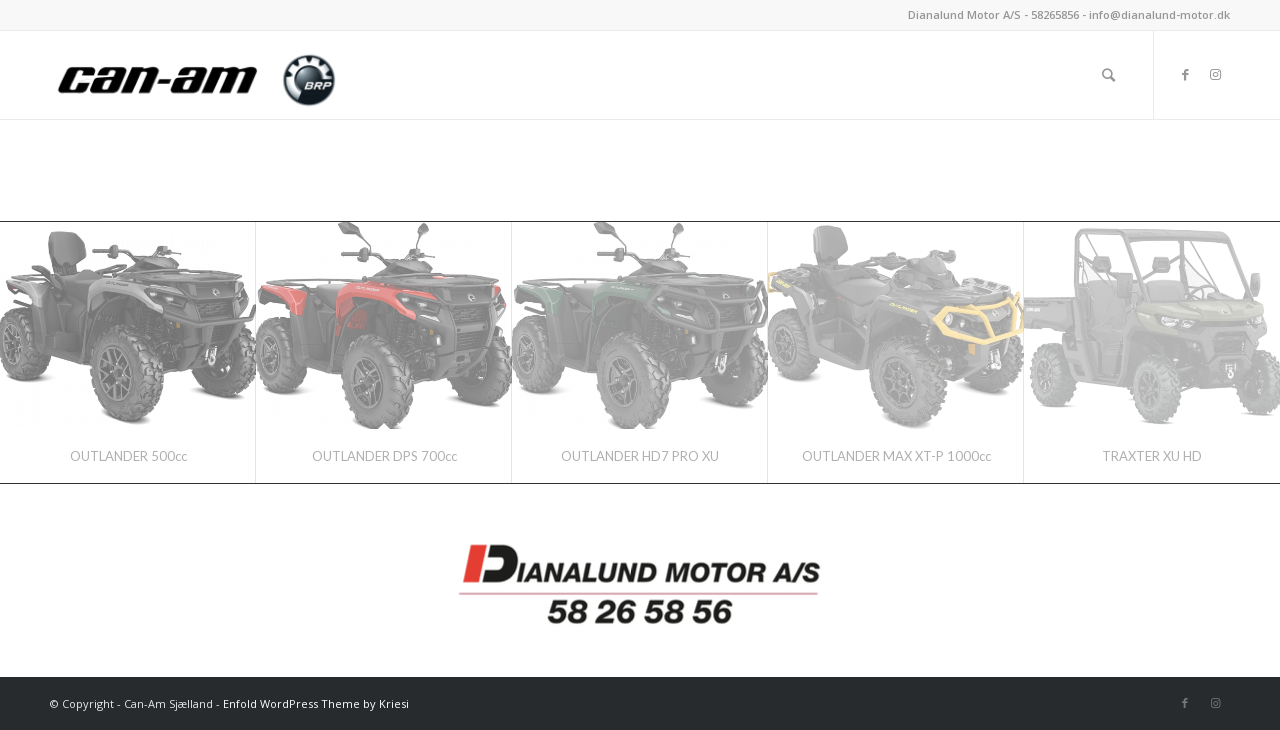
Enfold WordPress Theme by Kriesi (316, 703)
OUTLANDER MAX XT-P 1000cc (896, 456)
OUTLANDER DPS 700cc (384, 456)
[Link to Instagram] (1215, 74)
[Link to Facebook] (1185, 74)
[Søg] (1108, 75)
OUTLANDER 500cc (128, 456)
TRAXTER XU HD (1152, 456)
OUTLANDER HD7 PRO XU (640, 456)
